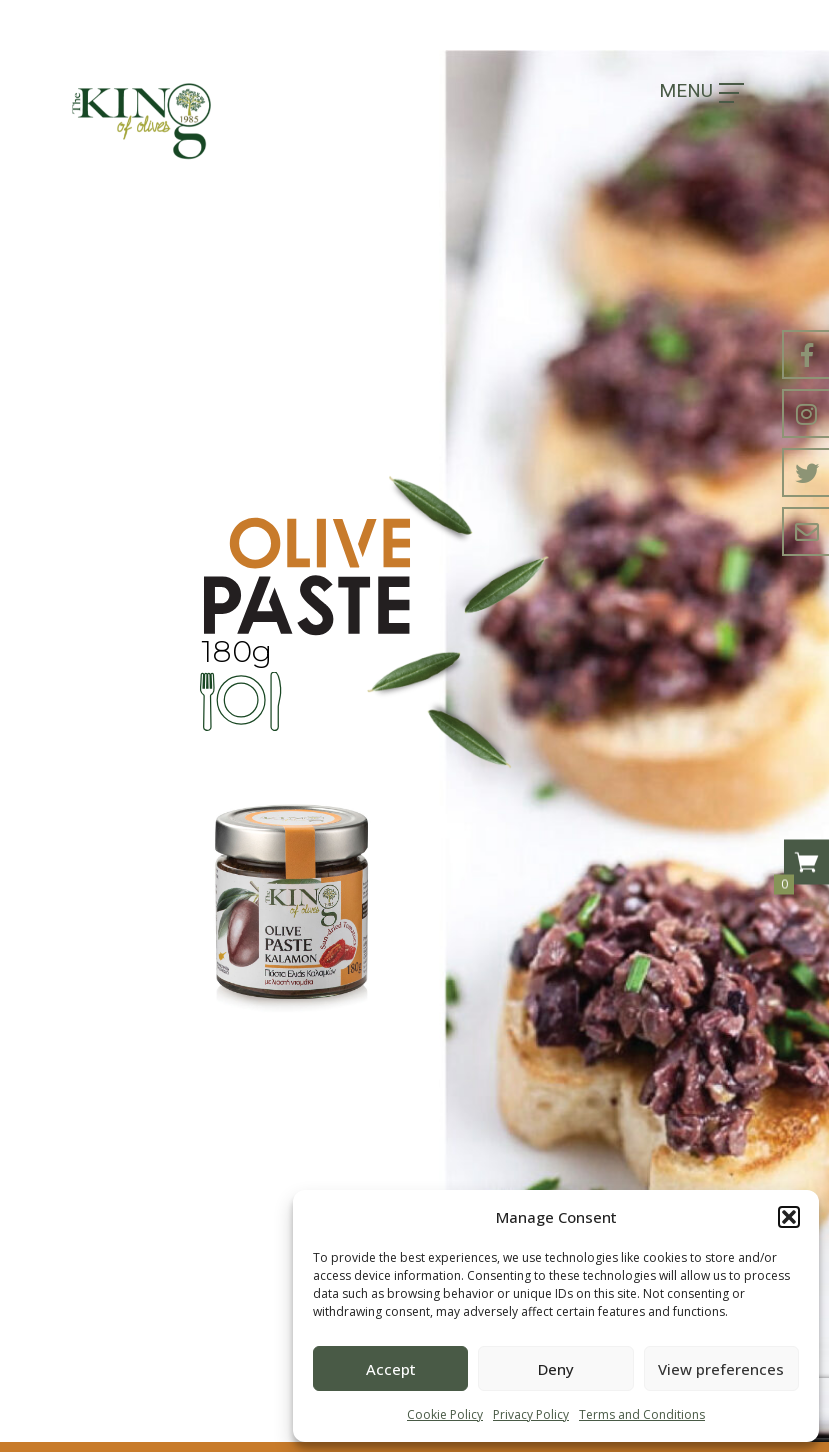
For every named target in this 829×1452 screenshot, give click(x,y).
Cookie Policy (445, 1414)
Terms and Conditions (642, 1414)
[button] (789, 1217)
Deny (556, 1369)
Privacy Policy (531, 1414)
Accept (391, 1369)
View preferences (721, 1369)
